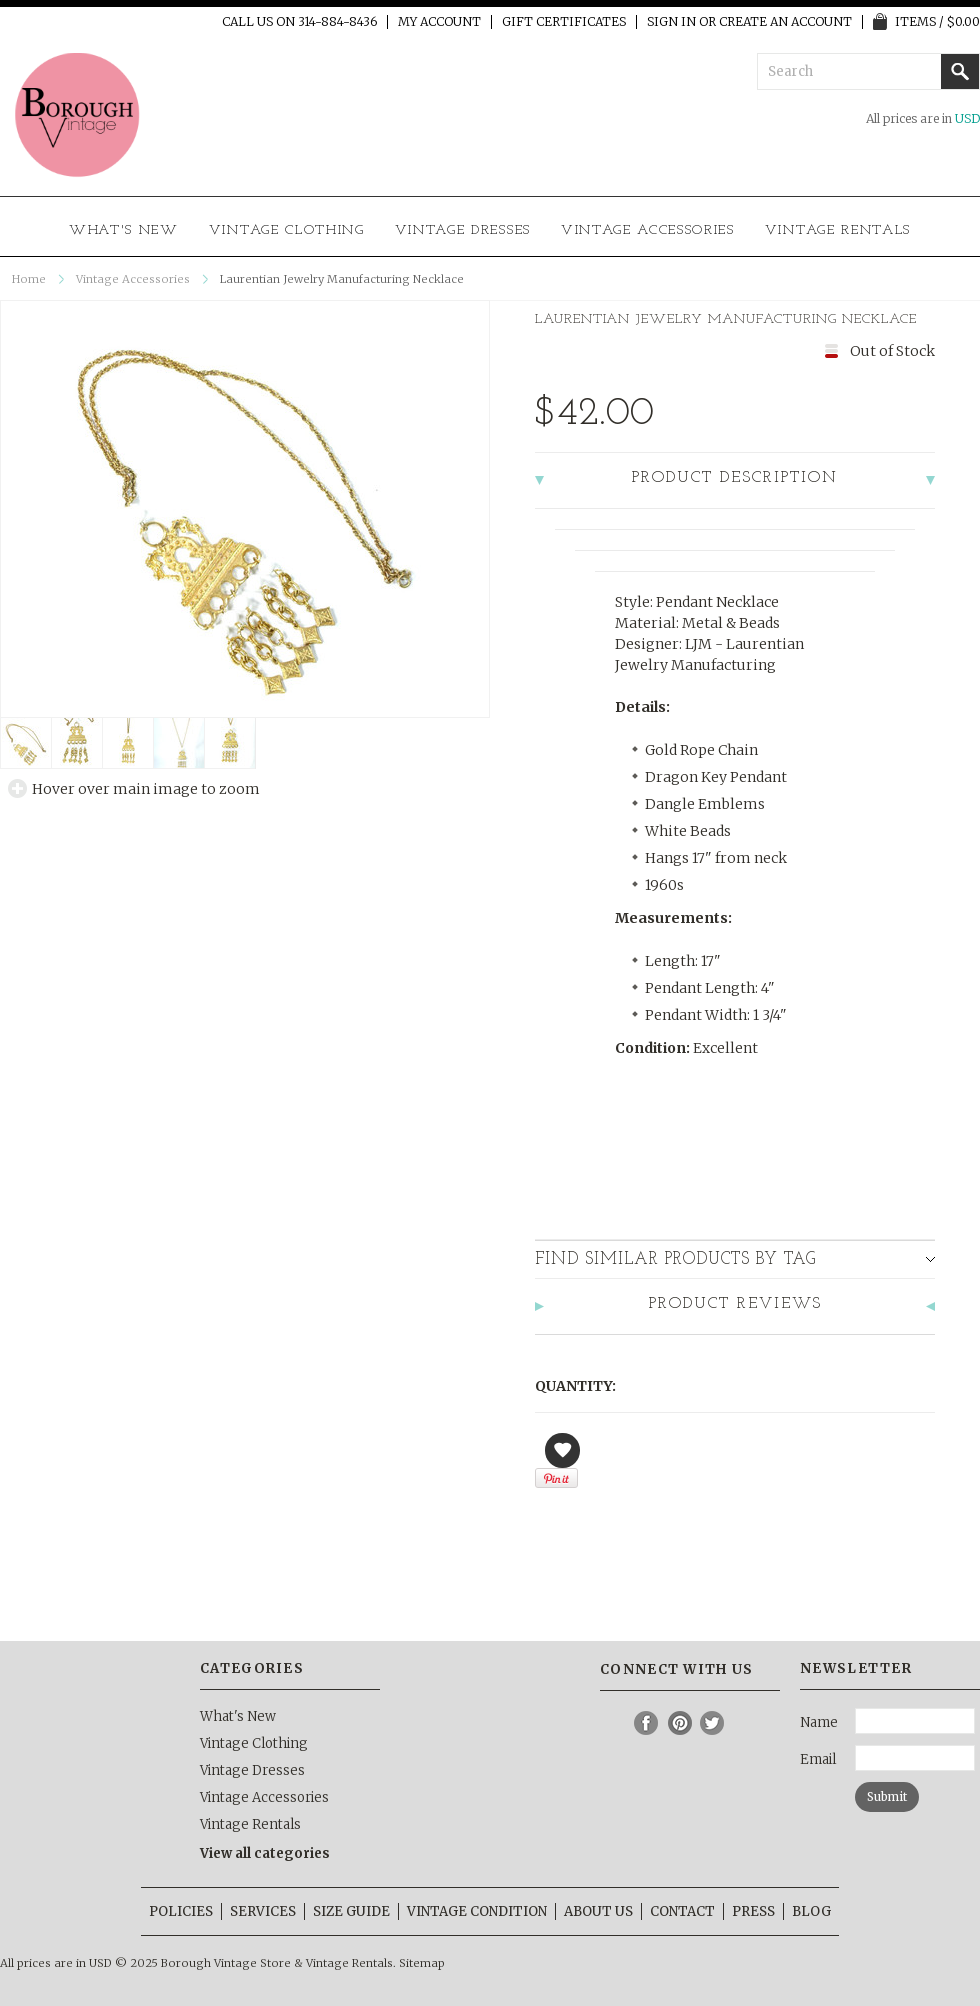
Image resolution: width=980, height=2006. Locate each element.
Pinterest (680, 1723)
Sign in (671, 22)
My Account (439, 22)
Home (29, 279)
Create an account (785, 22)
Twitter (713, 1723)
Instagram (614, 1723)
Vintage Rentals (838, 230)
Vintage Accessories (648, 230)
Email (818, 1759)
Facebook (647, 1723)
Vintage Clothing (287, 230)
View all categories (265, 1853)
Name (819, 1722)
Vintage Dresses (463, 230)
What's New (124, 230)
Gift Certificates (564, 22)
